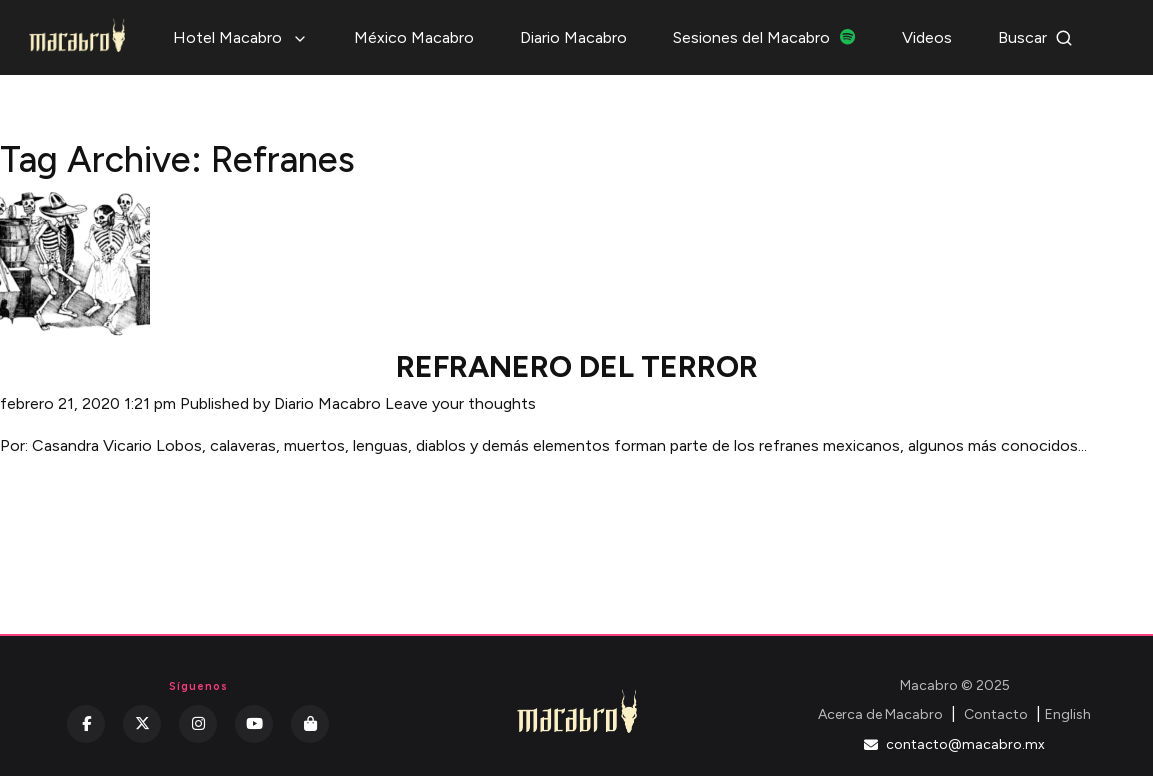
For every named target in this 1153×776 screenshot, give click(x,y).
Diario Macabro (573, 37)
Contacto (996, 714)
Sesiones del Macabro (764, 37)
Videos (927, 37)
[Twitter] (142, 724)
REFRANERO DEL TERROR (577, 366)
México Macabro (414, 37)
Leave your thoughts (460, 403)
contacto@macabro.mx (954, 744)
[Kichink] (310, 724)
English (1068, 714)
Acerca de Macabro (880, 714)
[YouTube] (254, 724)
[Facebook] (86, 724)
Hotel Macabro (240, 37)
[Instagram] (198, 724)
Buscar (1035, 37)
